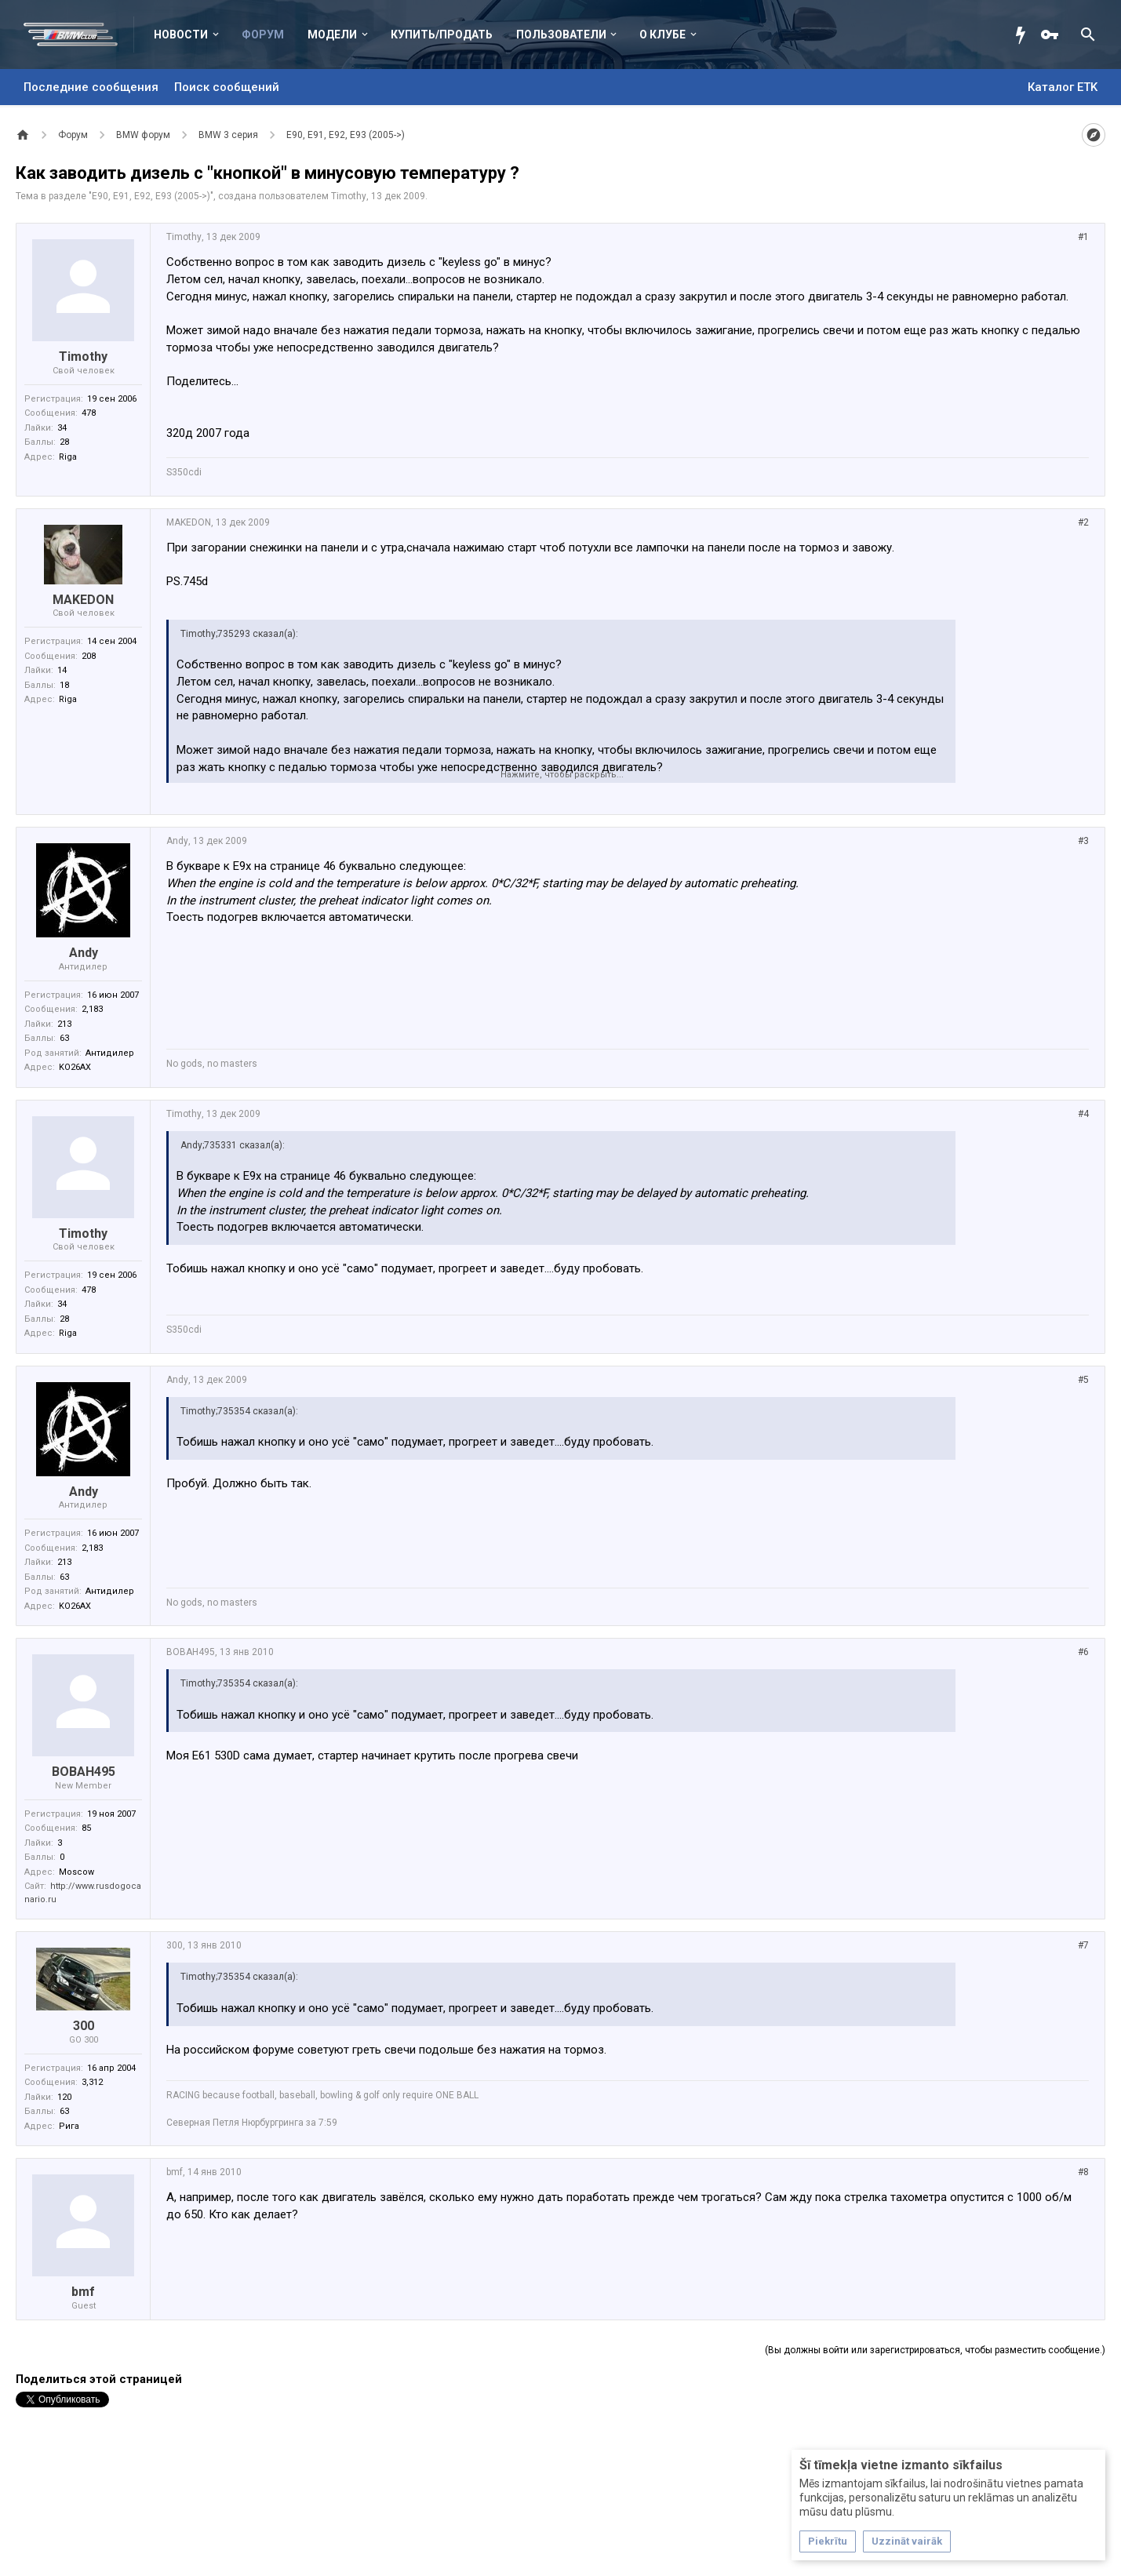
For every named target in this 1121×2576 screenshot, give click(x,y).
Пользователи (561, 34)
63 (64, 1038)
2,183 (92, 1009)
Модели (332, 34)
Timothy (348, 196)
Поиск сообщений (226, 87)
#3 (1083, 840)
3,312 (92, 2082)
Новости (181, 34)
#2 (1083, 522)
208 (89, 656)
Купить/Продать (442, 34)
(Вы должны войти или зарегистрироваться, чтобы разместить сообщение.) (935, 2350)
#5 (1083, 1379)
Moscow (76, 1872)
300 (83, 2025)
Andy (83, 952)
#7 (1083, 1945)
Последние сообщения (91, 87)
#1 (1083, 236)
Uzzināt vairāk (907, 2541)
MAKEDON (83, 599)
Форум (263, 34)
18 (64, 685)
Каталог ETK (1062, 87)
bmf (83, 2291)
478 (89, 413)
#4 (1083, 1113)
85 (86, 1828)
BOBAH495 (83, 1771)
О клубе (662, 34)
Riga (68, 457)
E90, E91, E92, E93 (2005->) (151, 196)
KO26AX (75, 1067)
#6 (1083, 1651)
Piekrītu (827, 2541)
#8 (1083, 2172)
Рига (69, 2126)
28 (64, 442)
